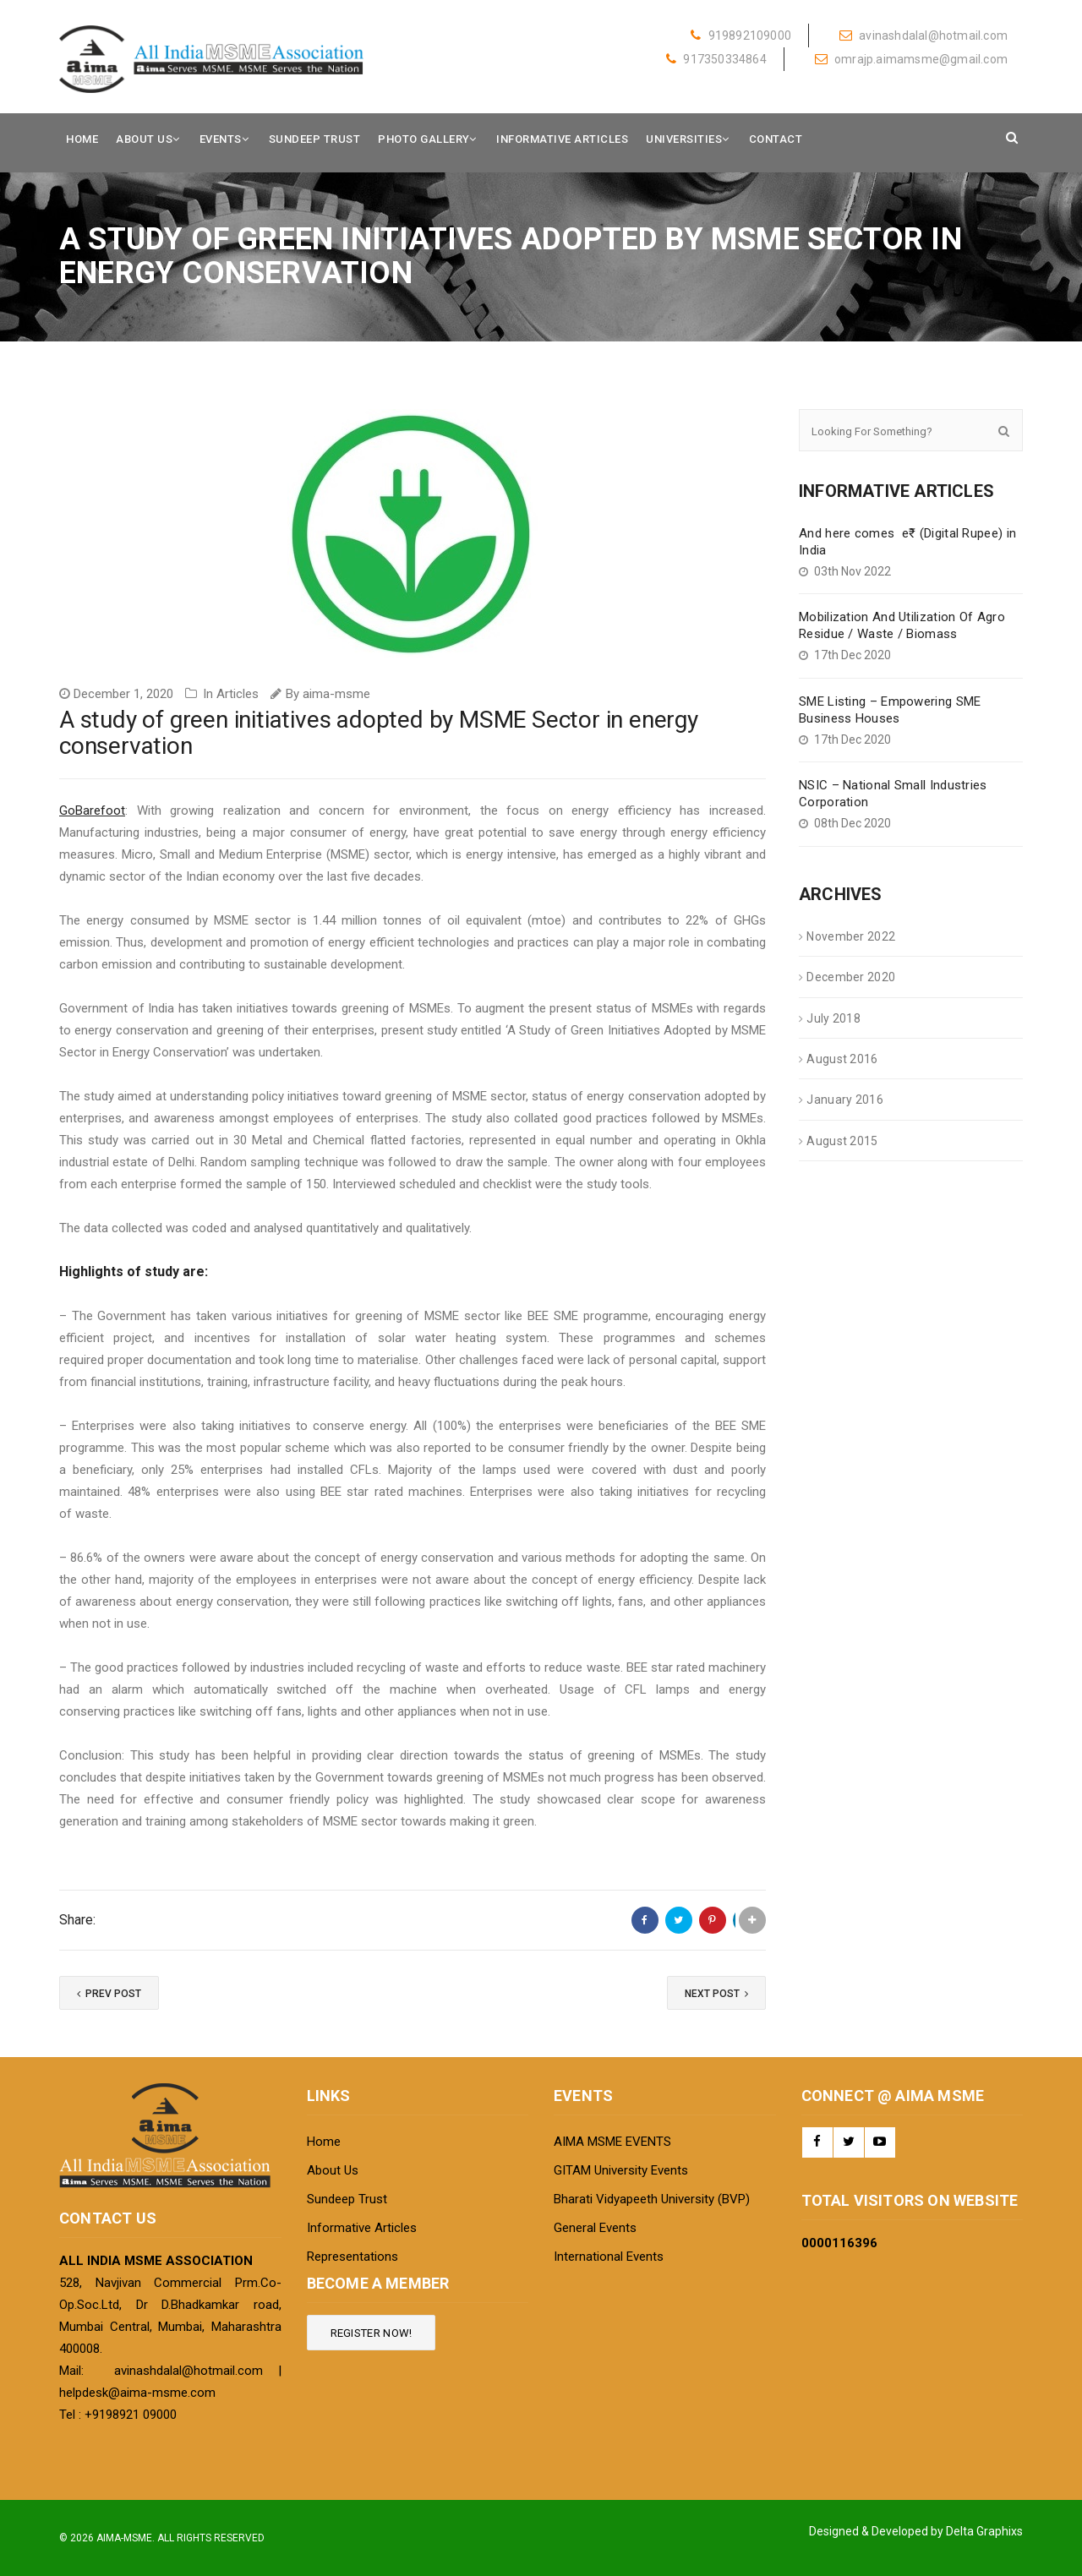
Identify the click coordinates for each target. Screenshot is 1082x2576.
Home (82, 139)
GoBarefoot (92, 810)
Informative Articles (562, 139)
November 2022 (850, 936)
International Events (609, 2256)
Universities (684, 139)
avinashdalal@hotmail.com (923, 35)
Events (220, 139)
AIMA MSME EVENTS (612, 2141)
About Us (144, 139)
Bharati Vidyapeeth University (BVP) (652, 2199)
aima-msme (336, 693)
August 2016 (841, 1059)
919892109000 (741, 35)
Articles (237, 693)
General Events (595, 2227)
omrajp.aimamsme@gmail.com (911, 59)
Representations (352, 2256)
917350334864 (716, 59)
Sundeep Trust (315, 139)
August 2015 (841, 1141)
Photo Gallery (424, 139)
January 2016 (844, 1099)
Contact (776, 139)
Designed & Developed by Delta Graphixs (916, 2531)
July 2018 (833, 1018)
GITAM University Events (621, 2170)
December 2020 (850, 977)
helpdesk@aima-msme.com (137, 2392)
